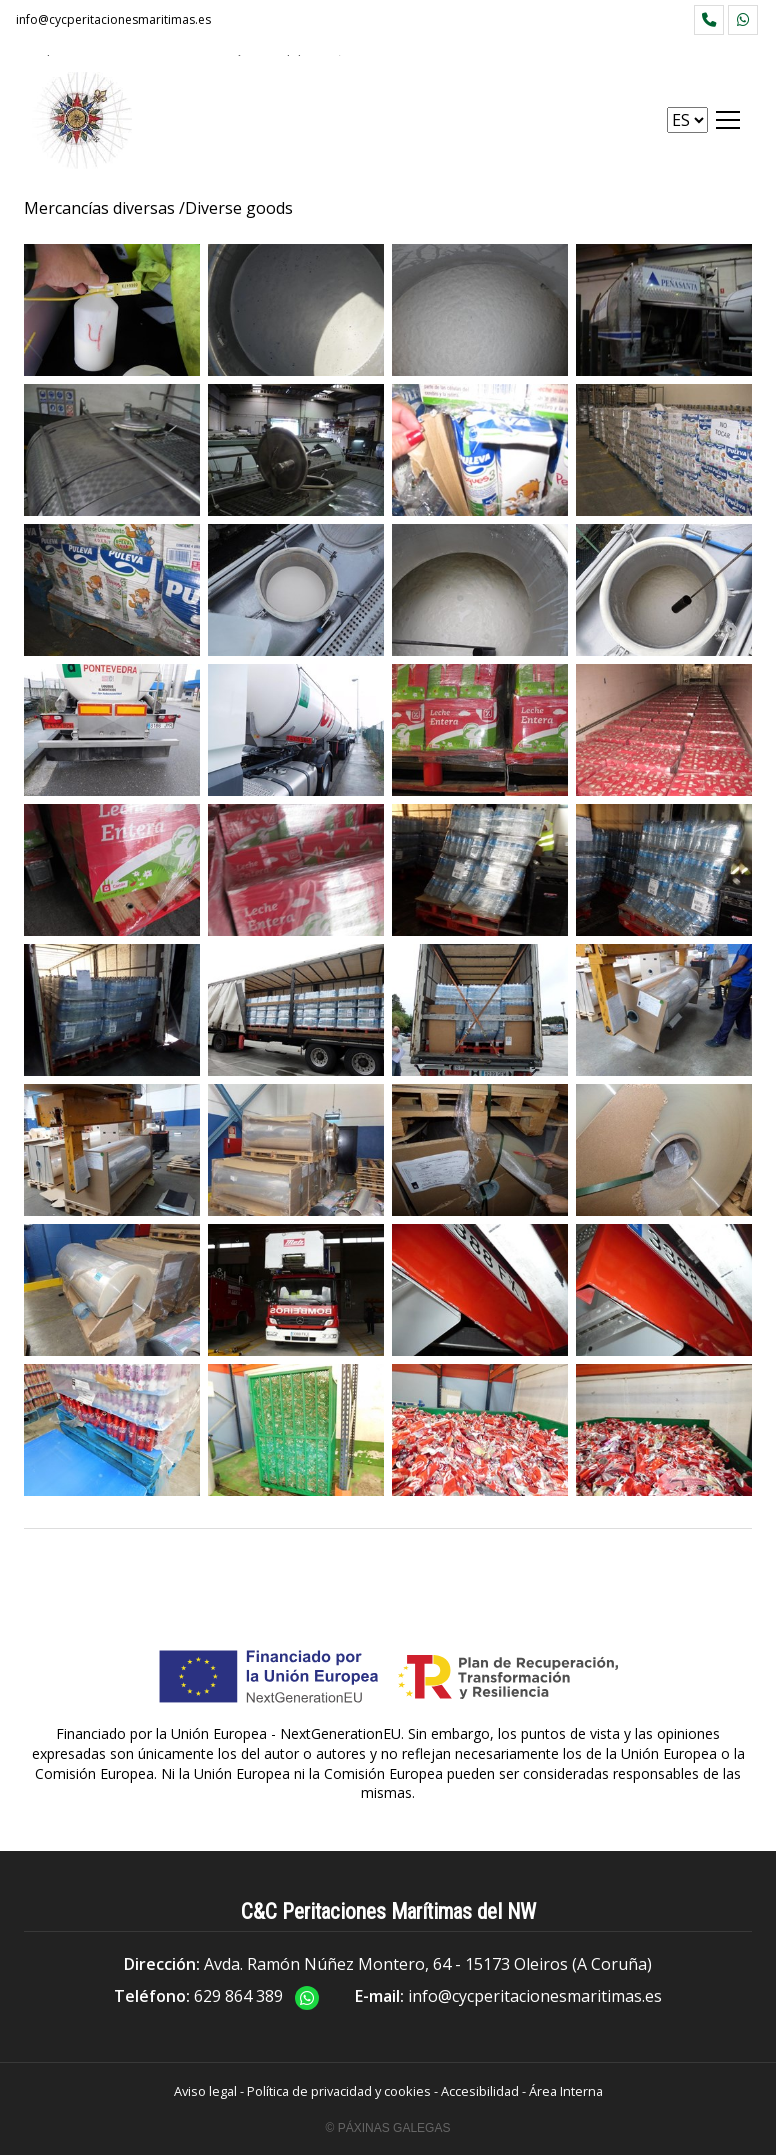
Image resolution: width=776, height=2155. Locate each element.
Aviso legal (205, 2091)
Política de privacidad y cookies (339, 2091)
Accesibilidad (480, 2091)
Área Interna (566, 2091)
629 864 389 (238, 1996)
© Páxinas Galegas (388, 2128)
